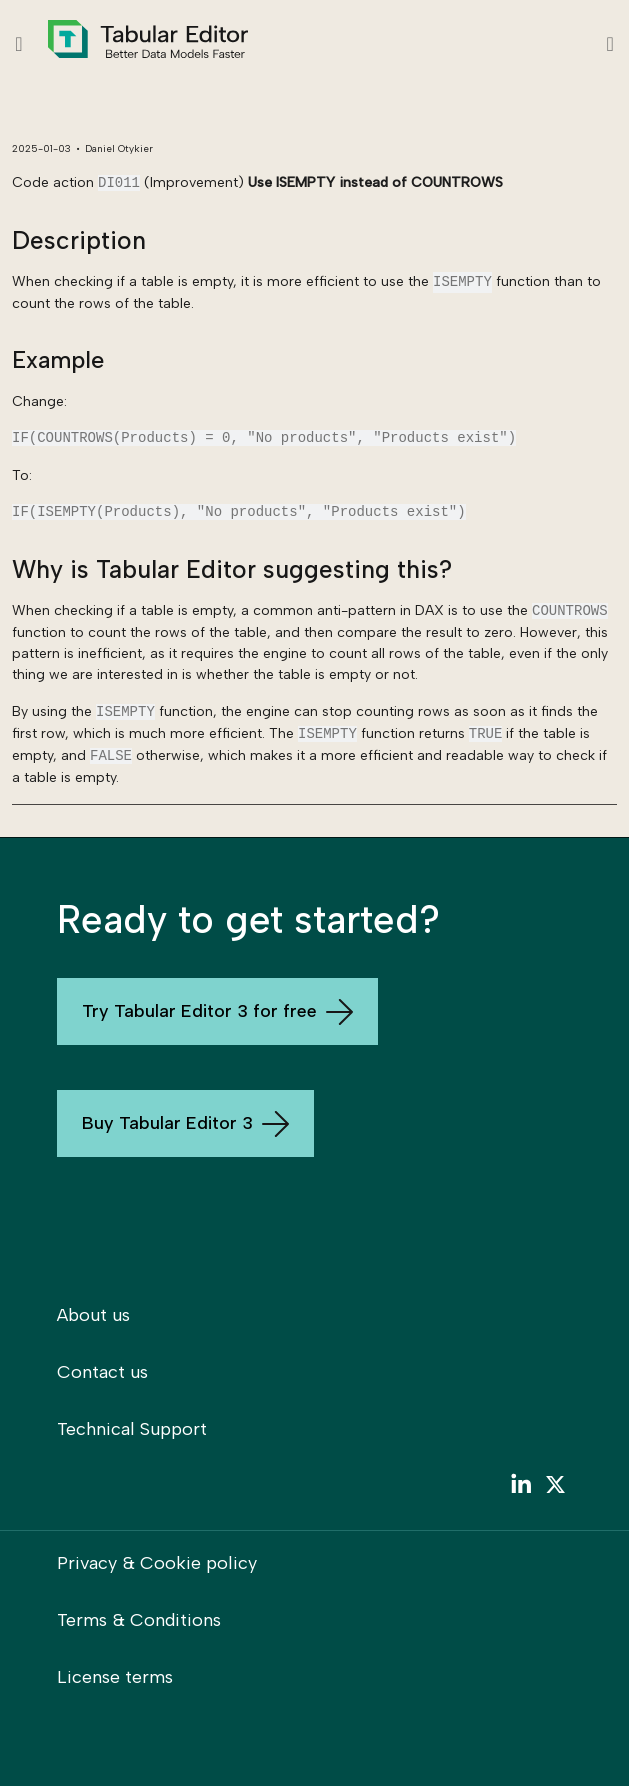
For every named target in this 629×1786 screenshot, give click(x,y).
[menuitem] (520, 1488)
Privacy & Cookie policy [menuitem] (157, 1563)
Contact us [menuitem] (102, 1372)
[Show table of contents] (18, 43)
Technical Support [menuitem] (132, 1429)
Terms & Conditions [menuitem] (139, 1620)
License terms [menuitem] (115, 1677)
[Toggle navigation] (610, 43)
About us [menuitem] (93, 1315)
